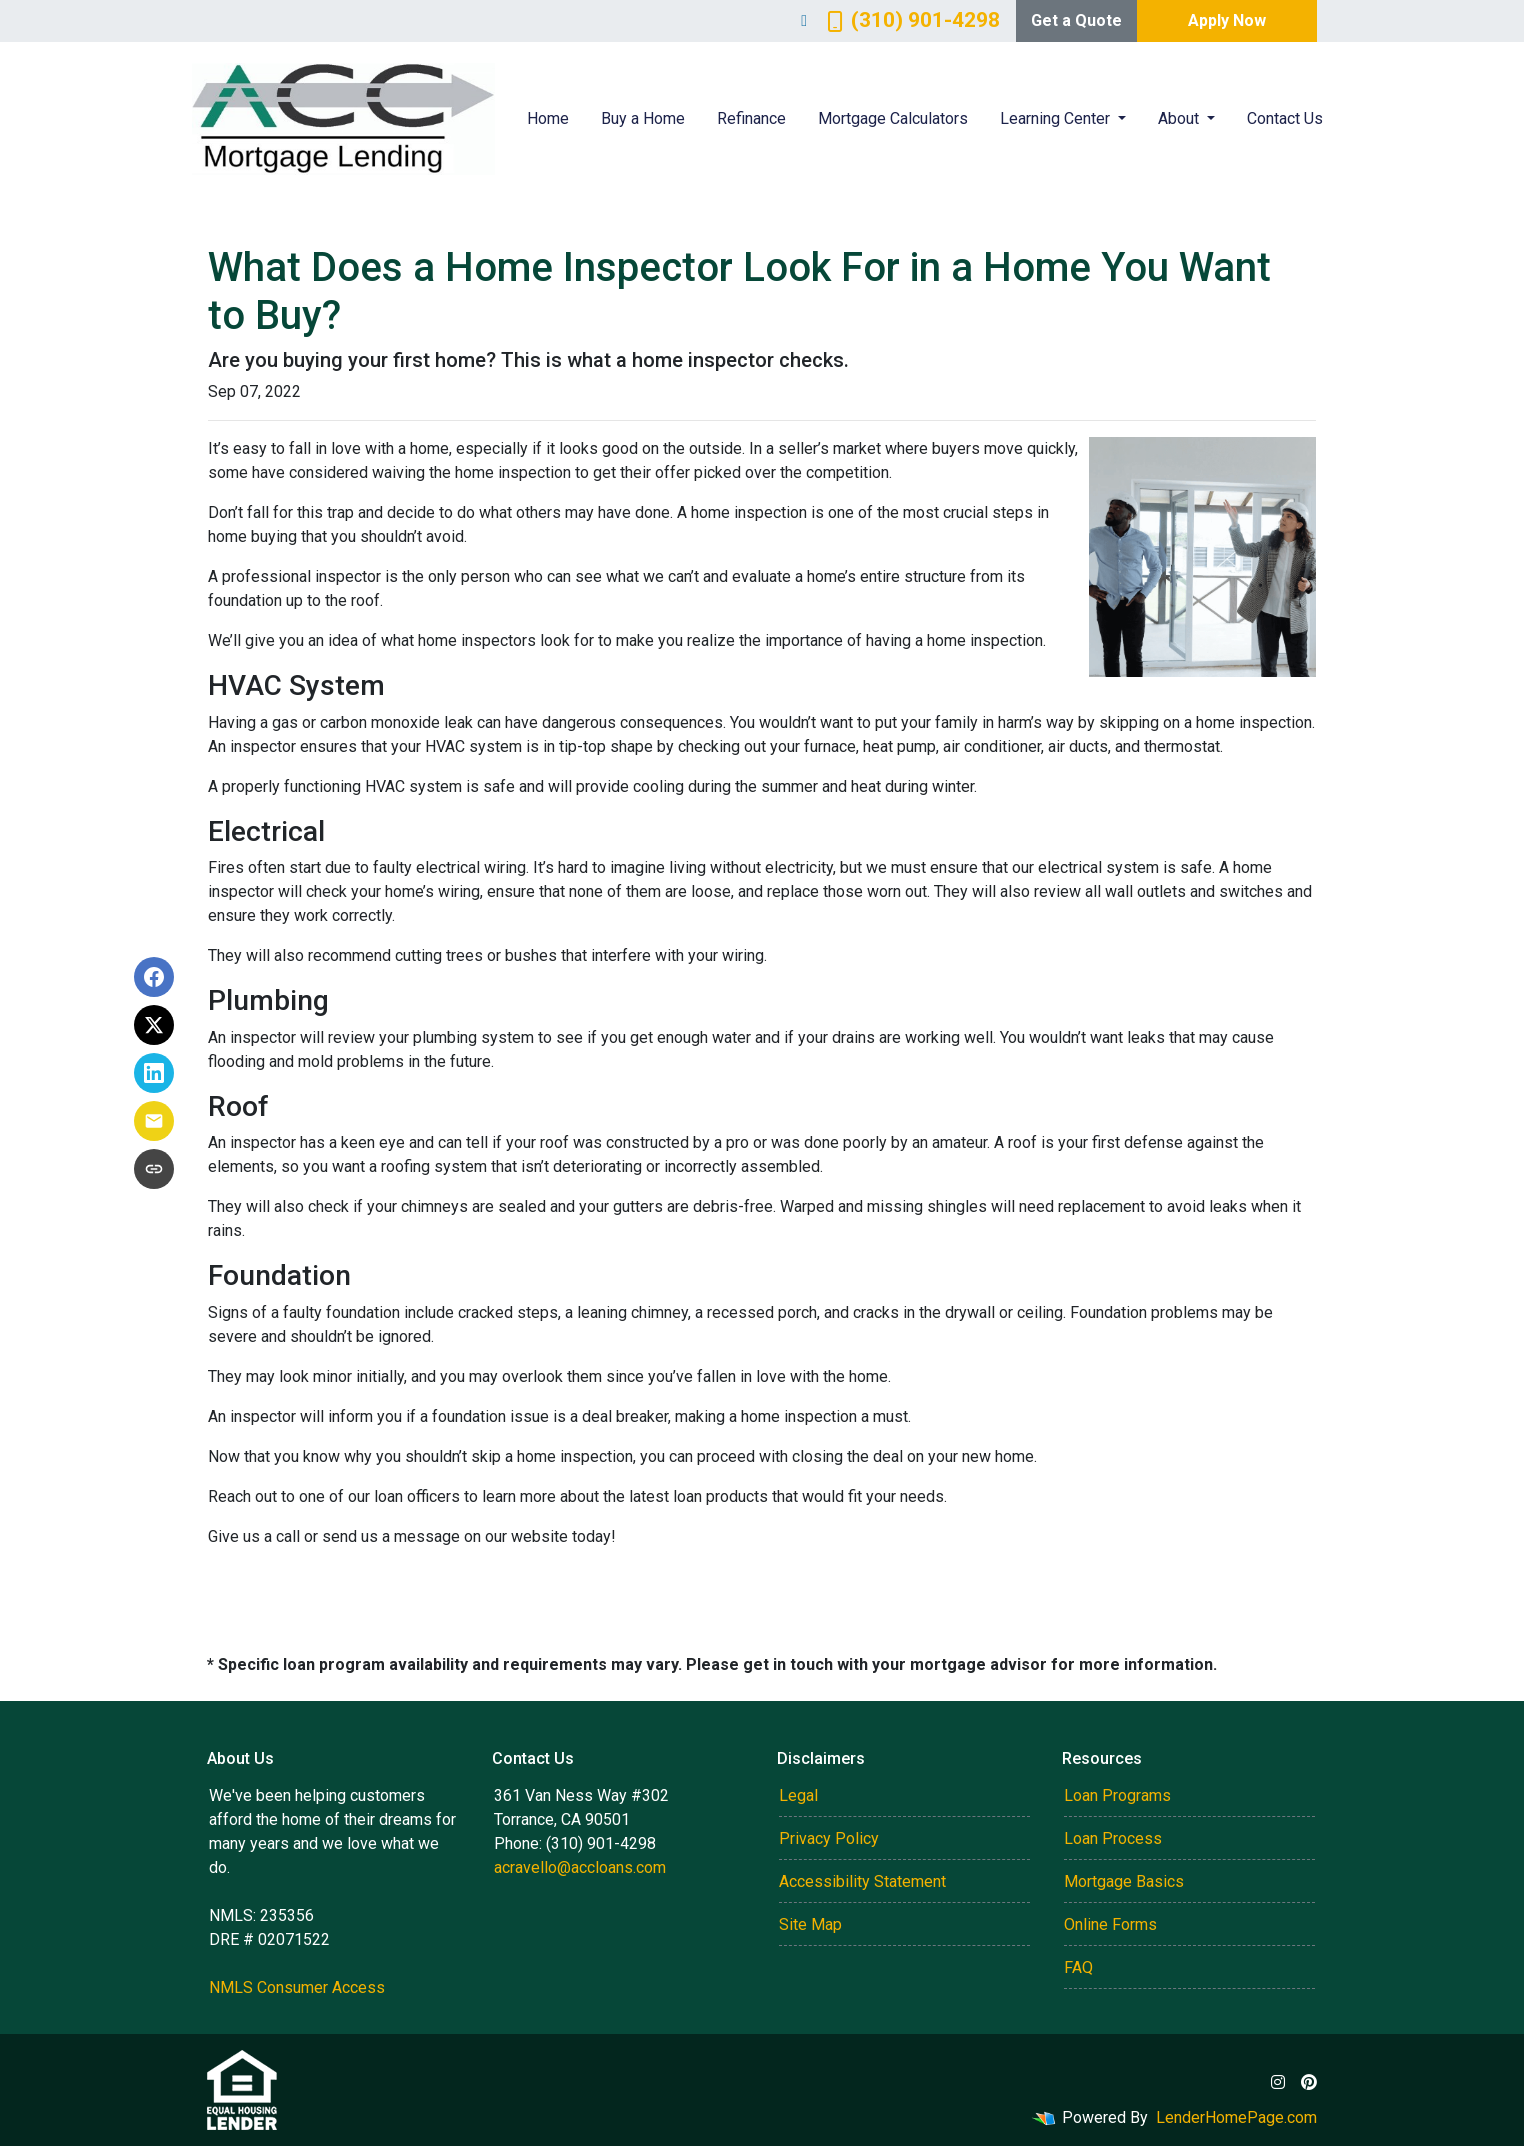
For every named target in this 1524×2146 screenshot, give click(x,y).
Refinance (751, 118)
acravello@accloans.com (580, 1867)
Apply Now (1227, 20)
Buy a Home (643, 118)
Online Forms (1110, 1924)
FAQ (1078, 1967)
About (1180, 118)
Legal (798, 1795)
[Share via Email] (154, 1121)
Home (548, 118)
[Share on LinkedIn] (154, 1073)
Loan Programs (1117, 1795)
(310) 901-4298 (913, 20)
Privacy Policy (829, 1838)
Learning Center (1057, 118)
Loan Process (1113, 1838)
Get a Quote (1076, 20)
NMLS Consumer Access (297, 1987)
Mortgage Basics (1124, 1881)
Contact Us (1285, 118)
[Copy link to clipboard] (154, 1169)
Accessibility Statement (862, 1881)
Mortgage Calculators (893, 118)
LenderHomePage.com (1236, 2117)
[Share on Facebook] (154, 977)
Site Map (810, 1924)
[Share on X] (154, 1025)
